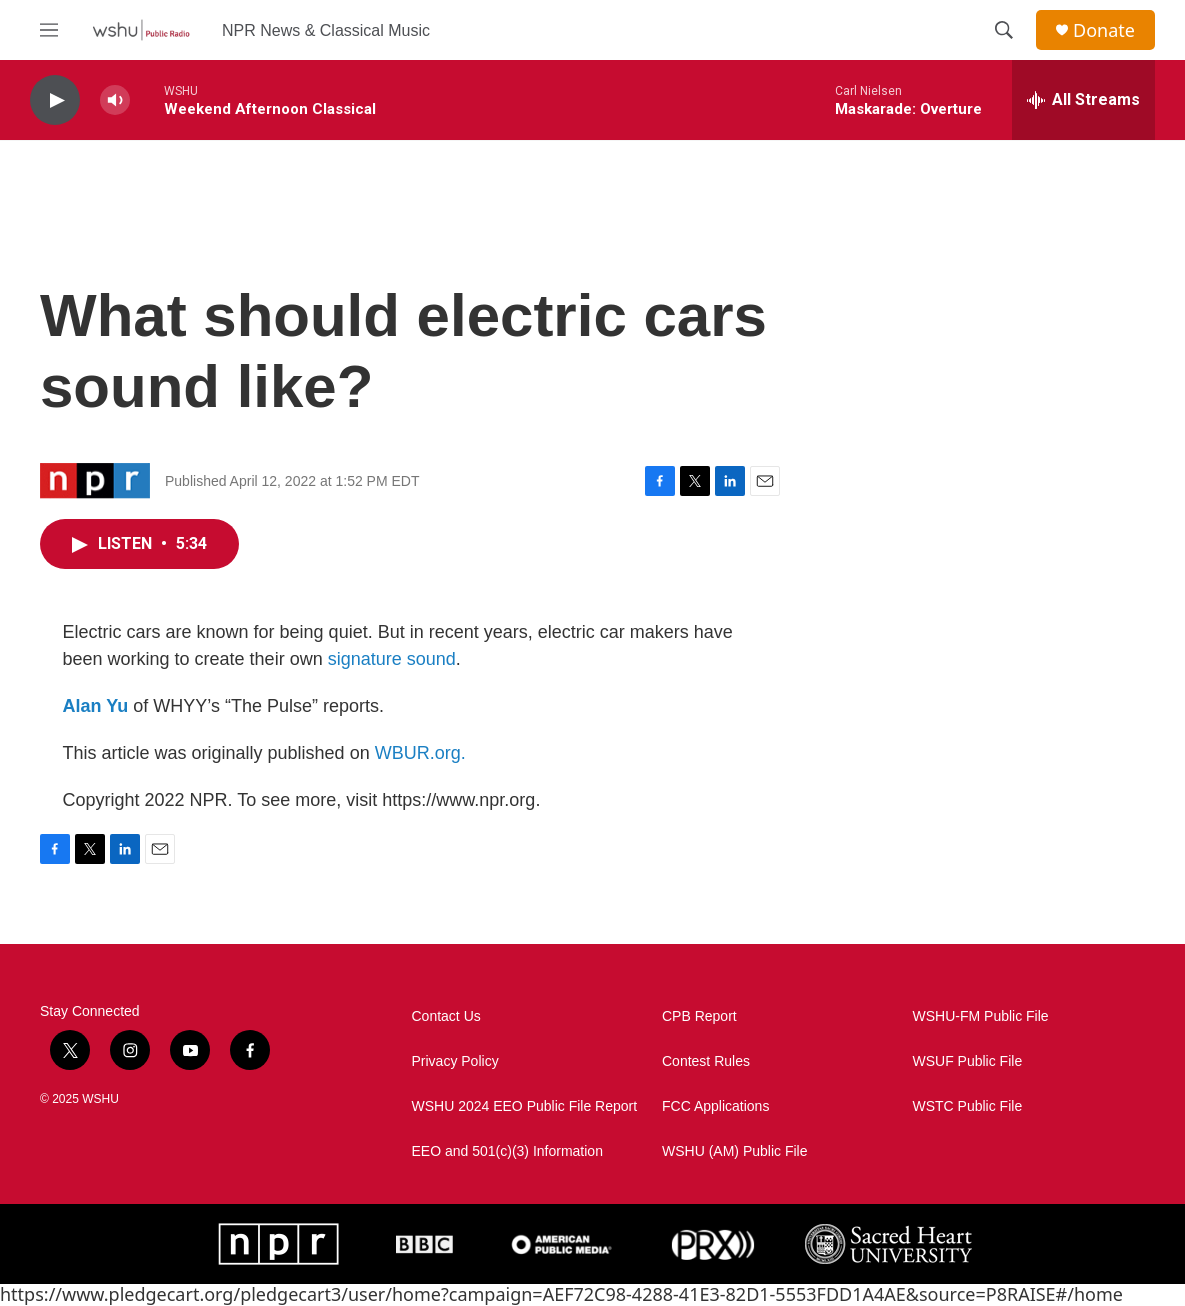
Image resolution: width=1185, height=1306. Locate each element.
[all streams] (1083, 100)
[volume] (115, 100)
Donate (1104, 30)
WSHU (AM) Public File (734, 1151)
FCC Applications (715, 1106)
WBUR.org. (420, 753)
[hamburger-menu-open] (49, 30)
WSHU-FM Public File (981, 1016)
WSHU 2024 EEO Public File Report (525, 1106)
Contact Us (446, 1016)
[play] (55, 100)
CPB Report (699, 1016)
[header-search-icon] (1004, 30)
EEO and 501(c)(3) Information (507, 1151)
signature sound (392, 659)
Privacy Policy (455, 1061)
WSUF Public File (968, 1061)
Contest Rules (706, 1061)
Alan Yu (96, 706)
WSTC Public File (968, 1106)
